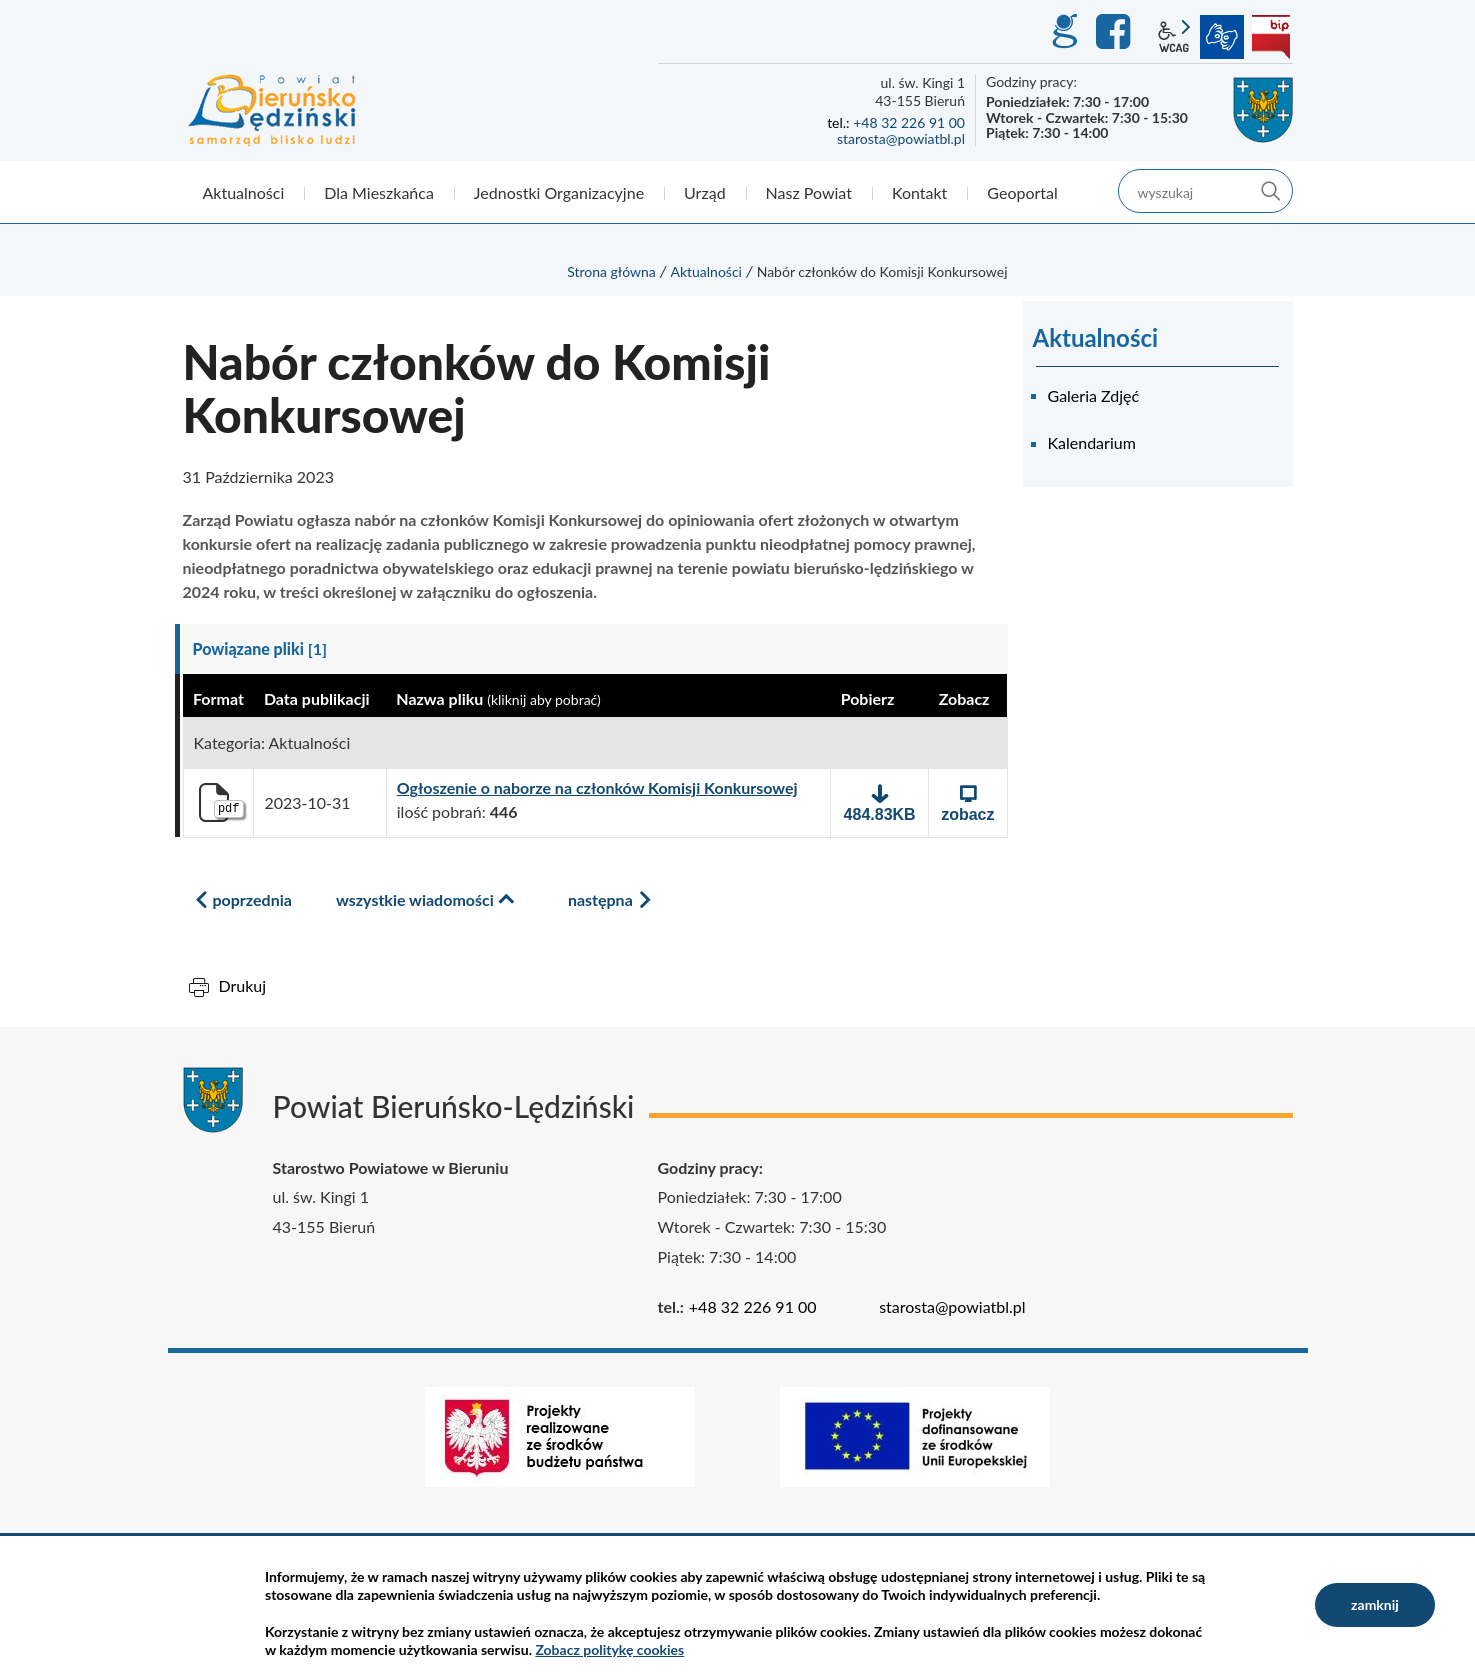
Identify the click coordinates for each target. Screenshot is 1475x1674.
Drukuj (243, 985)
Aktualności (706, 271)
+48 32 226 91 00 (909, 122)
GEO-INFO (1064, 32)
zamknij (1375, 1604)
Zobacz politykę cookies (609, 1649)
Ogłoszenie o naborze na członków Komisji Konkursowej (597, 788)
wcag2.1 (1174, 37)
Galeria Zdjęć (1094, 395)
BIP (1271, 37)
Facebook (1116, 32)
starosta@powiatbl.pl (901, 138)
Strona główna (611, 271)
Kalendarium (1092, 442)
